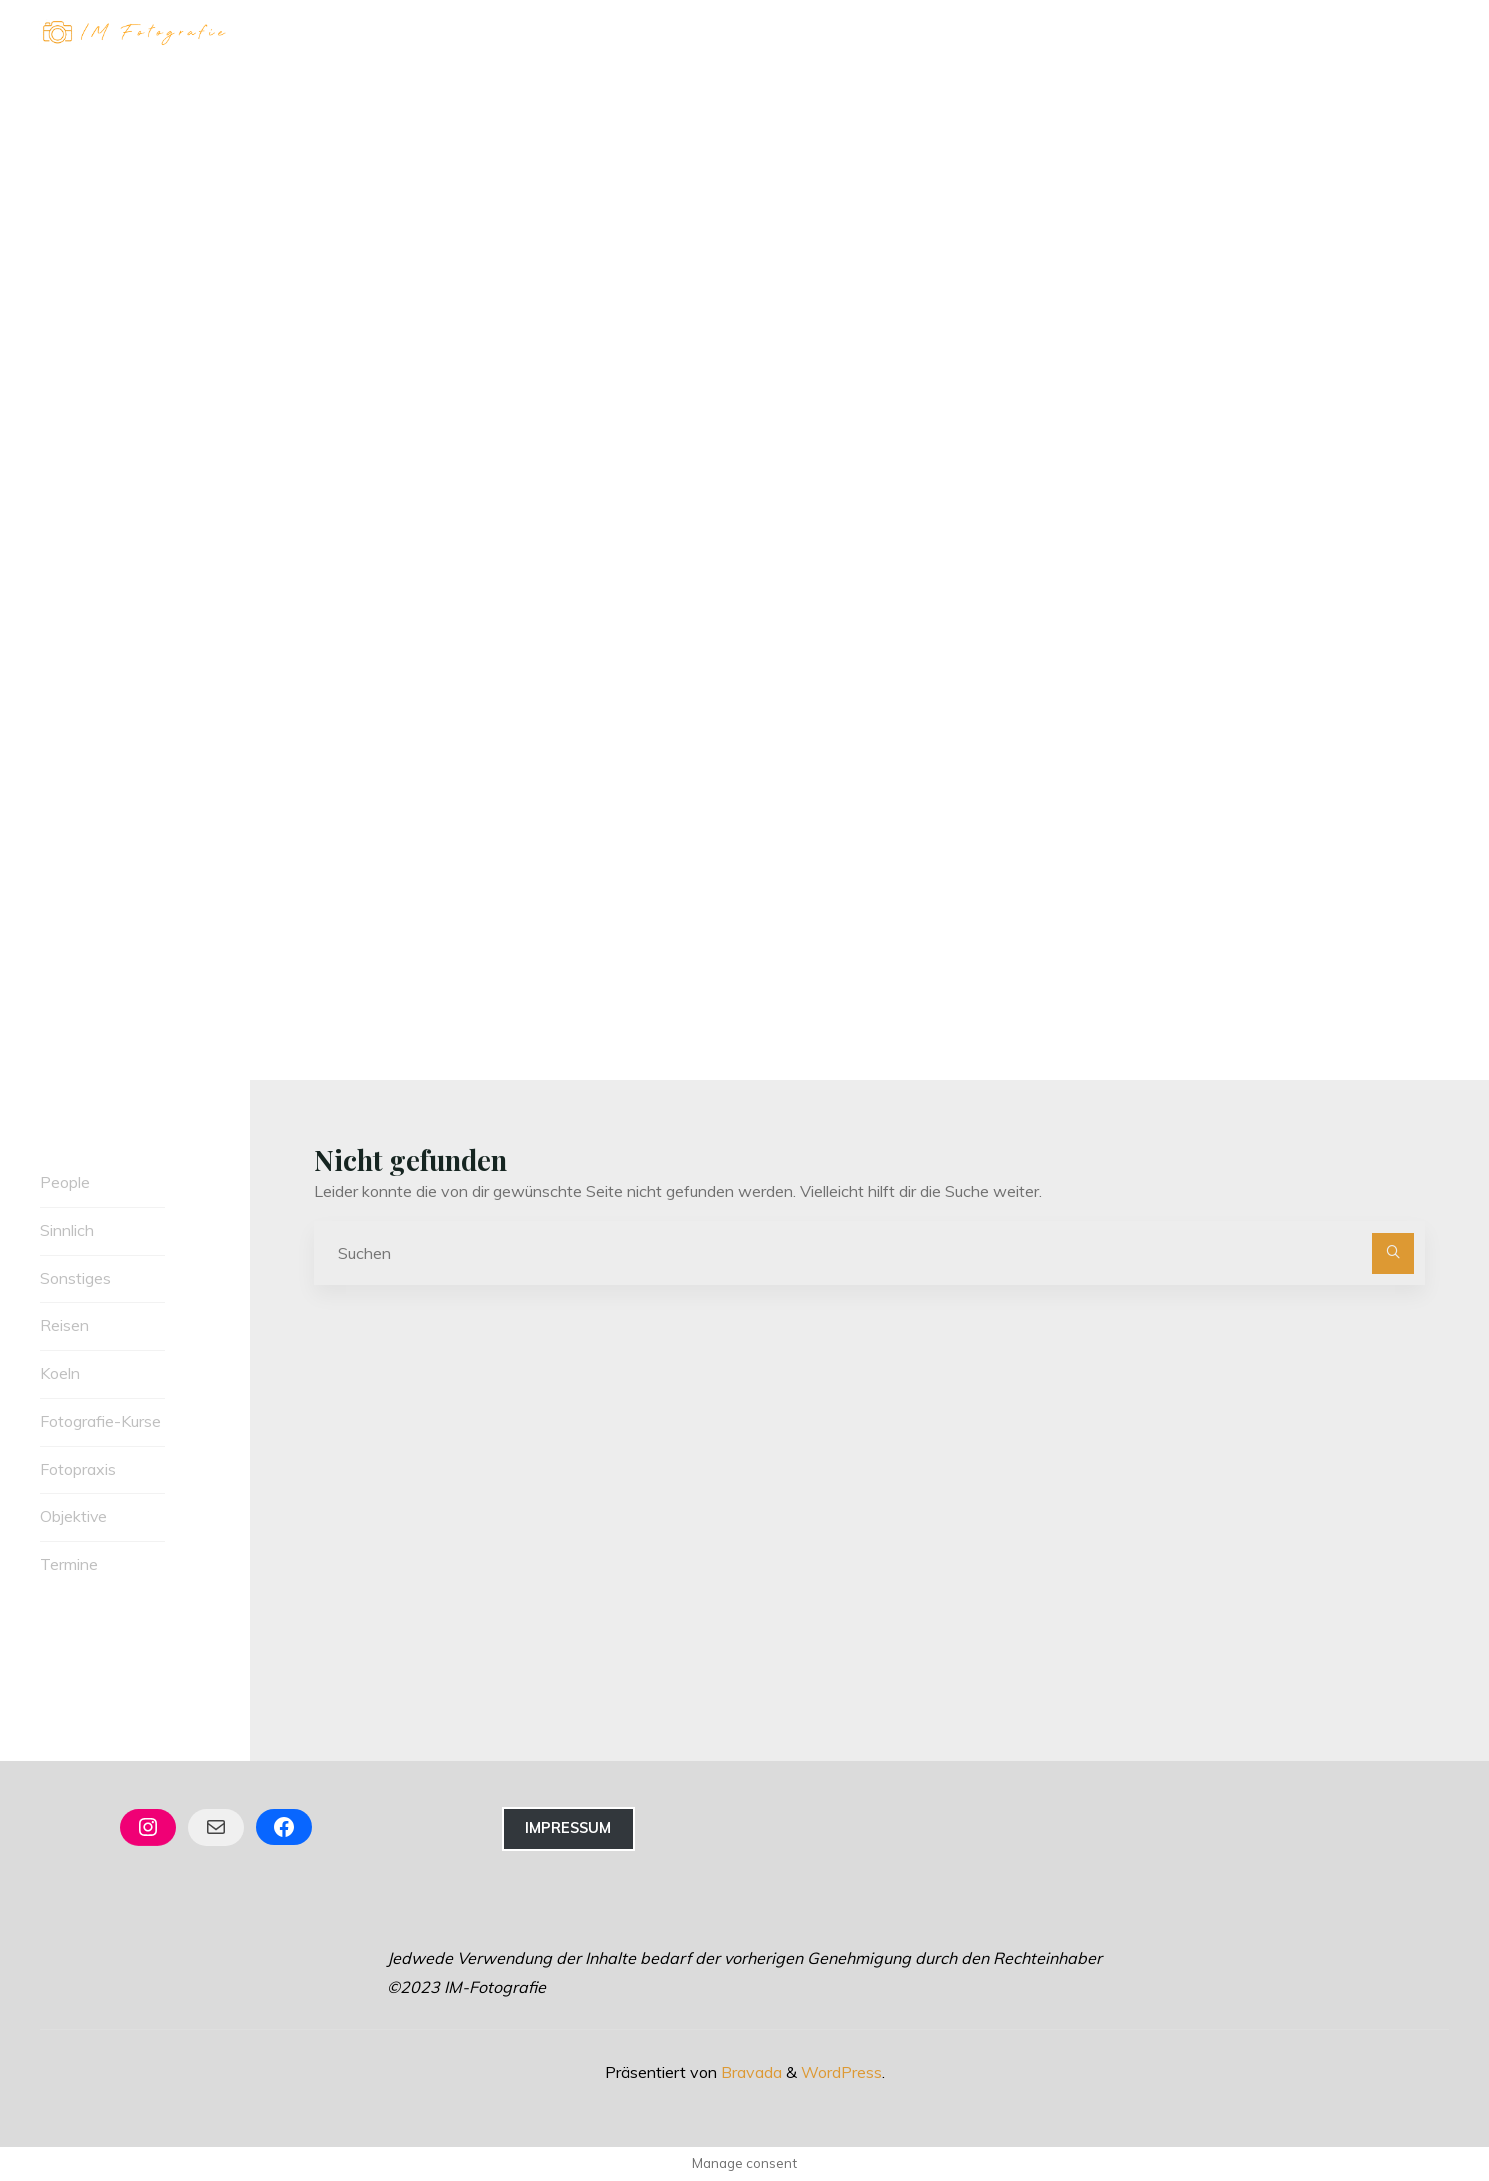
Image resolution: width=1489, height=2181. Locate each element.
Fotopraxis (78, 1469)
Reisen (64, 1325)
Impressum (568, 1828)
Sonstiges (75, 1278)
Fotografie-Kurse (100, 1421)
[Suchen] (1393, 1254)
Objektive (74, 1517)
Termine (69, 1564)
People (65, 1182)
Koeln (60, 1373)
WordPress (841, 2072)
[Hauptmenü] (1431, 33)
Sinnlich (67, 1230)
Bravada (749, 2072)
